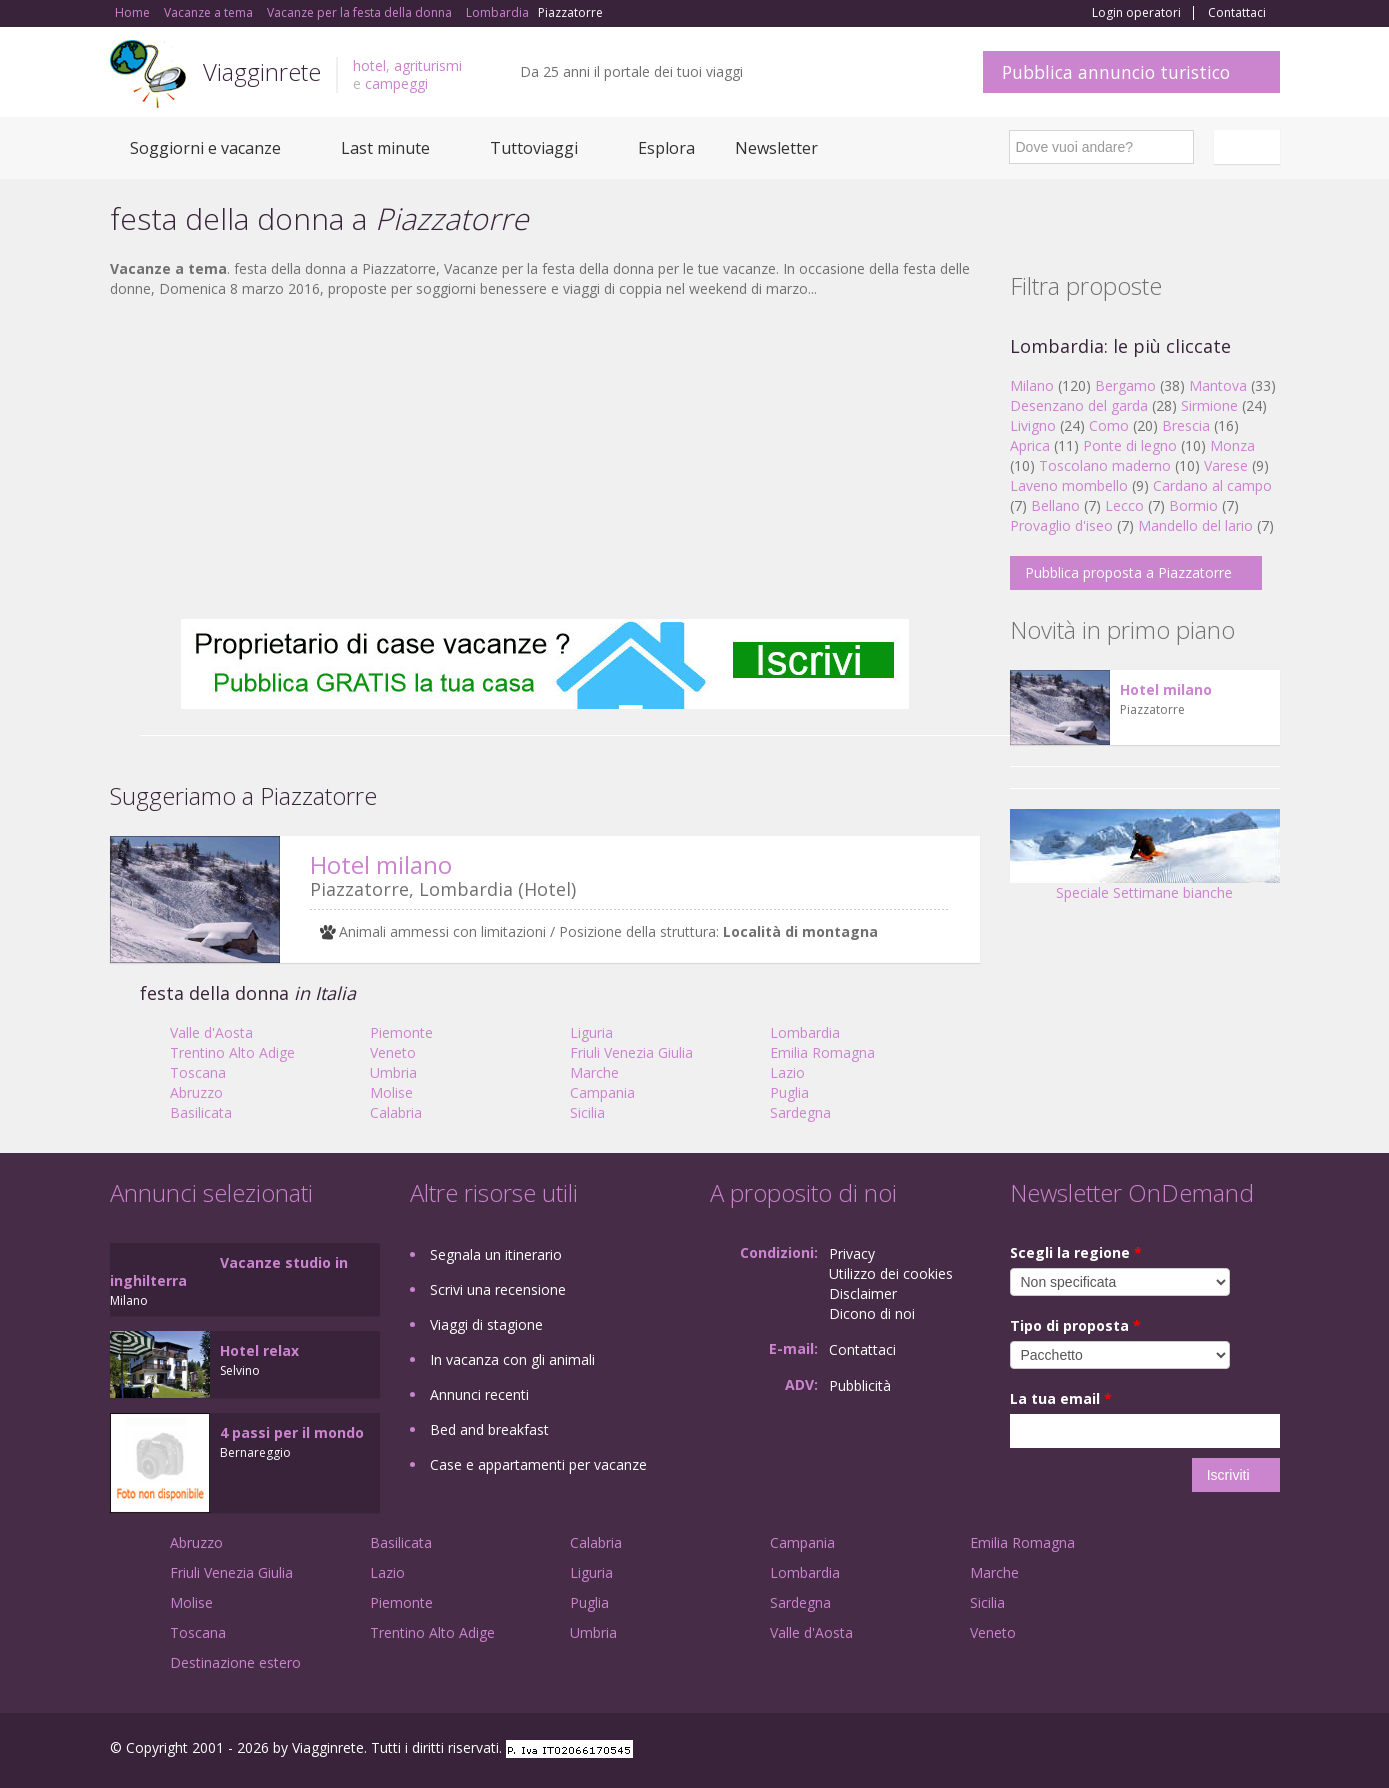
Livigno (1033, 425)
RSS (1269, 1750)
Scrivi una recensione (498, 1289)
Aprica (1030, 445)
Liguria (591, 1032)
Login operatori (1136, 13)
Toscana (198, 1072)
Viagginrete (262, 71)
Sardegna (800, 1112)
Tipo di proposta (1075, 1325)
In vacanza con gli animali (512, 1359)
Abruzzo (196, 1092)
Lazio (787, 1072)
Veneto (393, 1052)
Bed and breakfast (489, 1429)
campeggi (396, 83)
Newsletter (776, 148)
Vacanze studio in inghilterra (229, 1271)
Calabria (396, 1112)
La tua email (1061, 1398)
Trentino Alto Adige (232, 1052)
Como (1109, 425)
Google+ (1172, 1750)
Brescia (1186, 425)
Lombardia (805, 1032)
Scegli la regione (1076, 1252)
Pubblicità (860, 1385)
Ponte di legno (1130, 445)
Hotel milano (381, 864)
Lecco (1124, 505)
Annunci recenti (479, 1394)
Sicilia (587, 1112)
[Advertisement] (545, 459)
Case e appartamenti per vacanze (538, 1464)
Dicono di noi (872, 1313)
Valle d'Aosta (211, 1032)
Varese (1226, 465)
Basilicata (201, 1112)
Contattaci (1237, 13)
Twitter (1222, 1750)
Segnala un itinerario (496, 1254)
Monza (1232, 445)
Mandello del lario (1195, 525)
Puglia (789, 1092)
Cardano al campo (1212, 485)
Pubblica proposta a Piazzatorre (1128, 572)
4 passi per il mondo (292, 1432)
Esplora (666, 148)
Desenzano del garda (1079, 405)
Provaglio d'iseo (1061, 525)
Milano (1032, 385)
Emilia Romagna (822, 1052)
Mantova (1218, 385)
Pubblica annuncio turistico (1116, 72)
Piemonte (401, 1032)
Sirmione (1209, 405)
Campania (602, 1092)
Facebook (1129, 1750)
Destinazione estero (235, 1662)
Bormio (1193, 505)
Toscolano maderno (1105, 465)
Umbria (393, 1072)
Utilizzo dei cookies (891, 1273)
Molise (391, 1092)
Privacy (852, 1253)
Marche (594, 1072)
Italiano (1250, 147)
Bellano (1055, 505)
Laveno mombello (1069, 485)
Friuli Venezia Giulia (631, 1052)
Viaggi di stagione (486, 1324)
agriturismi (428, 65)
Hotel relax (259, 1350)
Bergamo (1125, 385)
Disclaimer (863, 1293)
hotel (369, 65)
